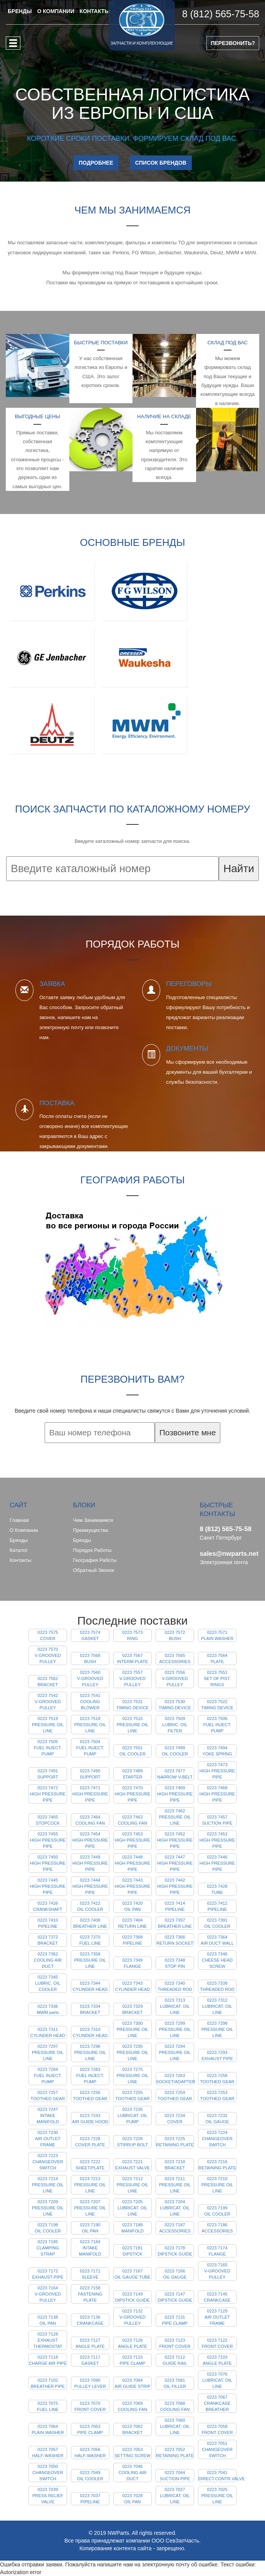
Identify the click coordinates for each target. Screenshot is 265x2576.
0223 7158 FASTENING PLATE (90, 2294)
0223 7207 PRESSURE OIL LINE (90, 2207)
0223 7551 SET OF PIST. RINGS (217, 1678)
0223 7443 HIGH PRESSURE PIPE (133, 1886)
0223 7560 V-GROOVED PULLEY (90, 1678)
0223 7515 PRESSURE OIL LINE (133, 1724)
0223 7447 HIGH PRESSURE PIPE (175, 1863)
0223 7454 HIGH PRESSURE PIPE (90, 1840)
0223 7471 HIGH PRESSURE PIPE (90, 1793)
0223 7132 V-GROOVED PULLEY (132, 2317)
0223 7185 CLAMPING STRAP (48, 2247)
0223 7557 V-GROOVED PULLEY (132, 1678)
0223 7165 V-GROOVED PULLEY (217, 2270)
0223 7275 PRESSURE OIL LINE (133, 2075)
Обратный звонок (93, 1570)
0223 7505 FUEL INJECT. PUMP (48, 1747)
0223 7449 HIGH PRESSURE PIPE (90, 1863)
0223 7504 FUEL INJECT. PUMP (90, 1747)
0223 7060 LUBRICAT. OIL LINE (175, 2426)
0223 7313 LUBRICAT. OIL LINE (175, 2006)
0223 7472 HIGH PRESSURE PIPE (48, 1793)
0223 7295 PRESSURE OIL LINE (133, 2052)
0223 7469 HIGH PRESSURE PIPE (175, 1793)
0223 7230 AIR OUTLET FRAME (47, 2138)
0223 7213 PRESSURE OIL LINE (90, 2184)
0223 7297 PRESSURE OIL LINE (48, 2052)
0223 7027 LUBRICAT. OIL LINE (175, 2495)
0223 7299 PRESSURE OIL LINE (175, 2029)
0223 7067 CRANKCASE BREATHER (217, 2403)
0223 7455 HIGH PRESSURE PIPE (48, 1840)
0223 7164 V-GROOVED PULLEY (48, 2294)
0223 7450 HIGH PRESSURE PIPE (48, 1863)
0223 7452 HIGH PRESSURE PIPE (175, 1840)
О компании (24, 1530)
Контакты (20, 1560)
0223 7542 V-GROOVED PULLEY (48, 1701)
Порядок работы (92, 1550)
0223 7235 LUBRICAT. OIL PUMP (132, 2115)
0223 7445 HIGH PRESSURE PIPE (48, 1886)
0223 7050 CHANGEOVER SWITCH (47, 2472)
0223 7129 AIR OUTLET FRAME (217, 2317)
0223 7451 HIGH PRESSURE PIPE (217, 1840)
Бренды (19, 1540)
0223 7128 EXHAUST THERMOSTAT (47, 2340)
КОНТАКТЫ (95, 11)
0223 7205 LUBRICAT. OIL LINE (132, 2207)
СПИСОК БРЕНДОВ (160, 163)
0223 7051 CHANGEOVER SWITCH (217, 2449)
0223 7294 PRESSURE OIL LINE (175, 2052)
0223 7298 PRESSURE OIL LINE (217, 2029)
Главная (19, 1520)
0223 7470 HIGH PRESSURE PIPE (133, 1793)
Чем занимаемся (93, 1520)
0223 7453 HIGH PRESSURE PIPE (133, 1840)
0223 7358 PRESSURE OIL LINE (90, 1960)
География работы (95, 1560)
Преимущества (90, 1530)
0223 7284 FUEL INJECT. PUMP (48, 2075)
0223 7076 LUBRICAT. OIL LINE (217, 2380)
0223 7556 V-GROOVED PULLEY (175, 1678)
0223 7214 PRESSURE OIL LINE (48, 2184)
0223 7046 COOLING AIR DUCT (133, 2472)
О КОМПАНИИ (55, 11)
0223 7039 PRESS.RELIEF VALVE (47, 2495)
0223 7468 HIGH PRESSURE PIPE (217, 1793)
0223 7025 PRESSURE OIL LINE (217, 2495)
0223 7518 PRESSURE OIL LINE (90, 1724)
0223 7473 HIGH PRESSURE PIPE (217, 1770)
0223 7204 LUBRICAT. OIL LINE (175, 2207)
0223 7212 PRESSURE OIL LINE (133, 2184)
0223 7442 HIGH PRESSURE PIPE (175, 1886)
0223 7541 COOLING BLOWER (90, 1701)
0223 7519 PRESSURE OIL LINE (48, 1724)
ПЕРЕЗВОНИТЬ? (233, 43)
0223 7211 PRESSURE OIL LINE (175, 2184)
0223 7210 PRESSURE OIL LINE (217, 2184)
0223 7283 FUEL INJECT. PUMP (90, 2075)
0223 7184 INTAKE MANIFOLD (90, 2247)
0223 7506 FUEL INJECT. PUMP (217, 1724)
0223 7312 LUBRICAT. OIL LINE (217, 2006)
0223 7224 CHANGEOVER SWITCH (217, 2138)
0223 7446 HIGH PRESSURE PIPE (217, 1863)
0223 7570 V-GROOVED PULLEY (48, 1655)
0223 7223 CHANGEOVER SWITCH (47, 2161)
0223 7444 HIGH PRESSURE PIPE (90, 1886)
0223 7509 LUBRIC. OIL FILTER (174, 1724)
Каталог (19, 1550)
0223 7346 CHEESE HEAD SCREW (217, 1960)
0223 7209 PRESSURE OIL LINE (48, 2207)
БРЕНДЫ (20, 11)
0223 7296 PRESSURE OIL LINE (90, 2052)
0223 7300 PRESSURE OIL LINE (133, 2029)
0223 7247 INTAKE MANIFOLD (48, 2115)
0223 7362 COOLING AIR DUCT (48, 1960)
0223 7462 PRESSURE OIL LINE (175, 1817)
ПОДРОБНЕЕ (96, 163)
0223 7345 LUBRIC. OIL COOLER (47, 1983)
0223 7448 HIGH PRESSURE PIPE (133, 1863)
